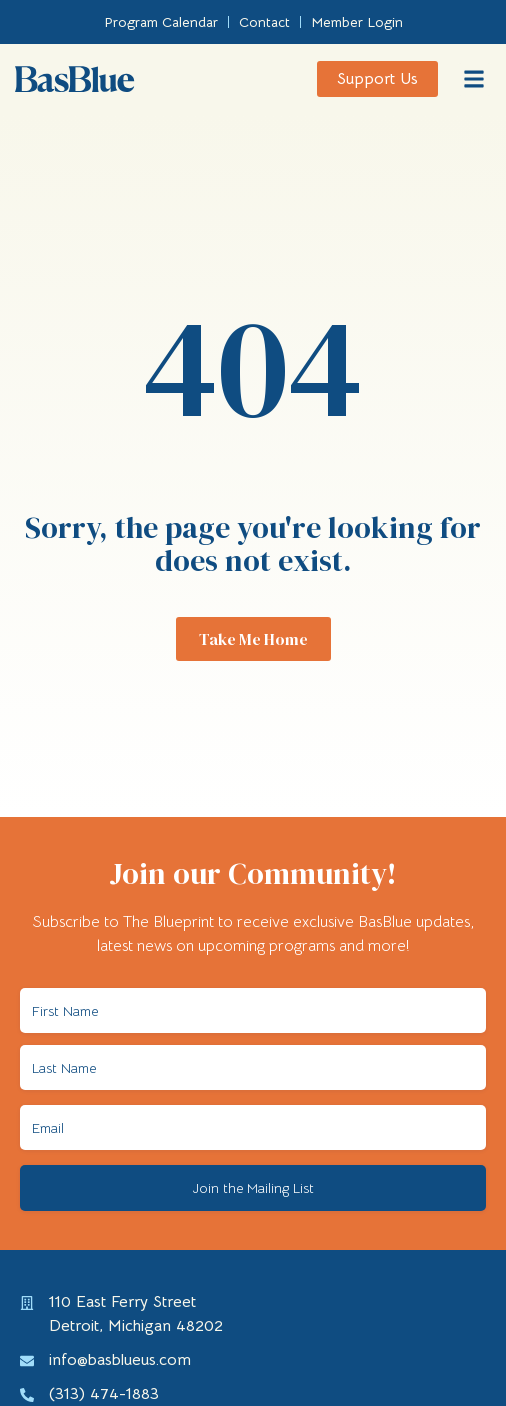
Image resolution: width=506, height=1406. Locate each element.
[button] (474, 79)
